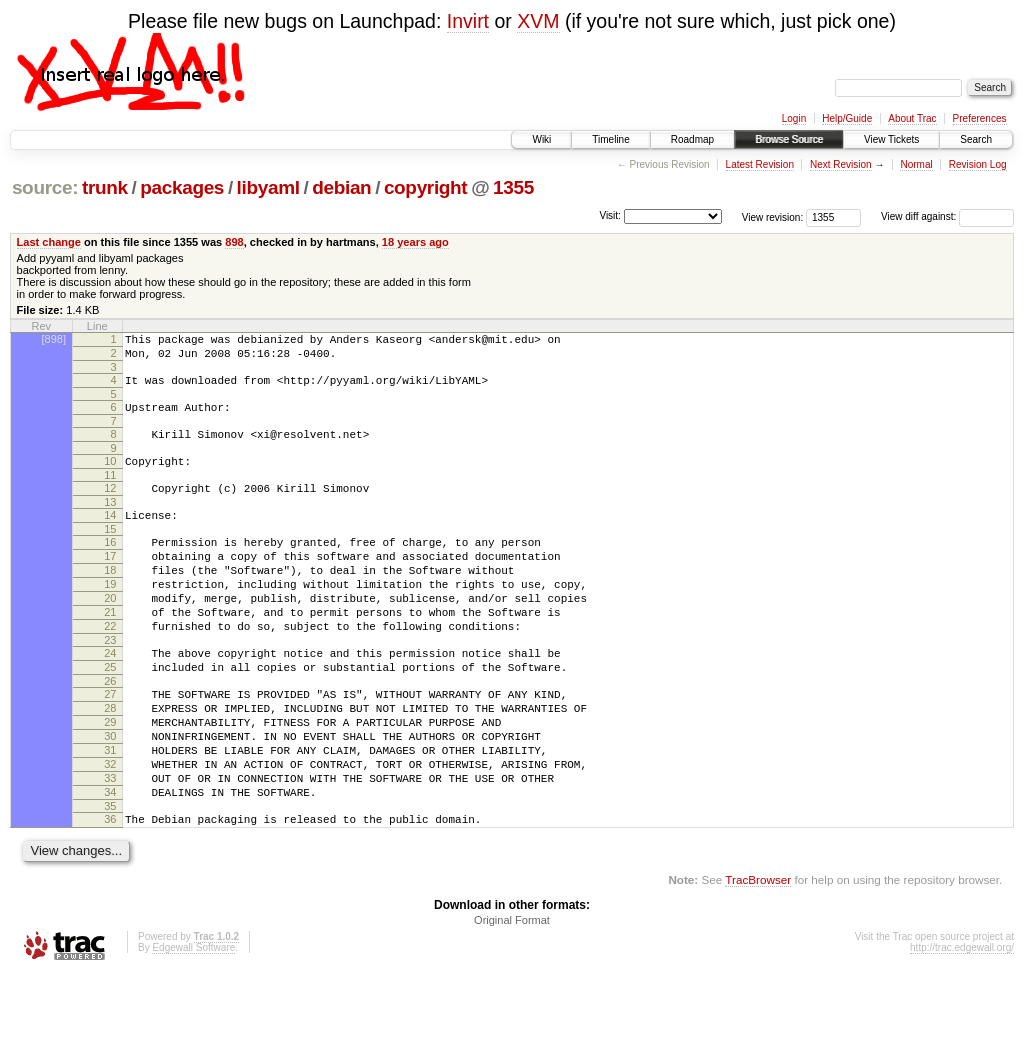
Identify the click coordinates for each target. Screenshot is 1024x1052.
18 (110, 600)
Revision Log (978, 164)
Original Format (512, 998)
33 (110, 847)
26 (110, 732)
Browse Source (789, 139)
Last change (49, 242)
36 (110, 894)
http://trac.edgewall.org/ (962, 1025)
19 (110, 617)
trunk (105, 187)
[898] (54, 339)
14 (110, 536)
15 (110, 553)
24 (110, 698)
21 (110, 651)
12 (110, 506)
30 (110, 796)
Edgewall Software (193, 1025)
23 (110, 685)
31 (110, 813)
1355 (513, 187)
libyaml (268, 187)
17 (110, 583)
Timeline (610, 139)
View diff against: (947, 216)
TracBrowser (758, 957)
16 (110, 566)
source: (45, 187)
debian (341, 187)
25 (110, 715)
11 (110, 493)
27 (110, 745)
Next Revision (841, 164)
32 (110, 830)
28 (110, 762)
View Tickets (891, 139)
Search (976, 139)
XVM (538, 21)
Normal (916, 164)
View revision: (773, 216)
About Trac (912, 118)
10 (110, 476)
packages (182, 187)
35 (110, 881)
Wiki (541, 139)
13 (110, 523)
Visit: (610, 215)
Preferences (980, 118)
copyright (425, 187)
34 (110, 864)
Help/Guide (847, 118)
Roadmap (692, 139)
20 (110, 634)
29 (110, 779)
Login (794, 118)
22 (110, 668)
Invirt (468, 21)
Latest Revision (760, 164)
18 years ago (415, 242)
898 (234, 242)
